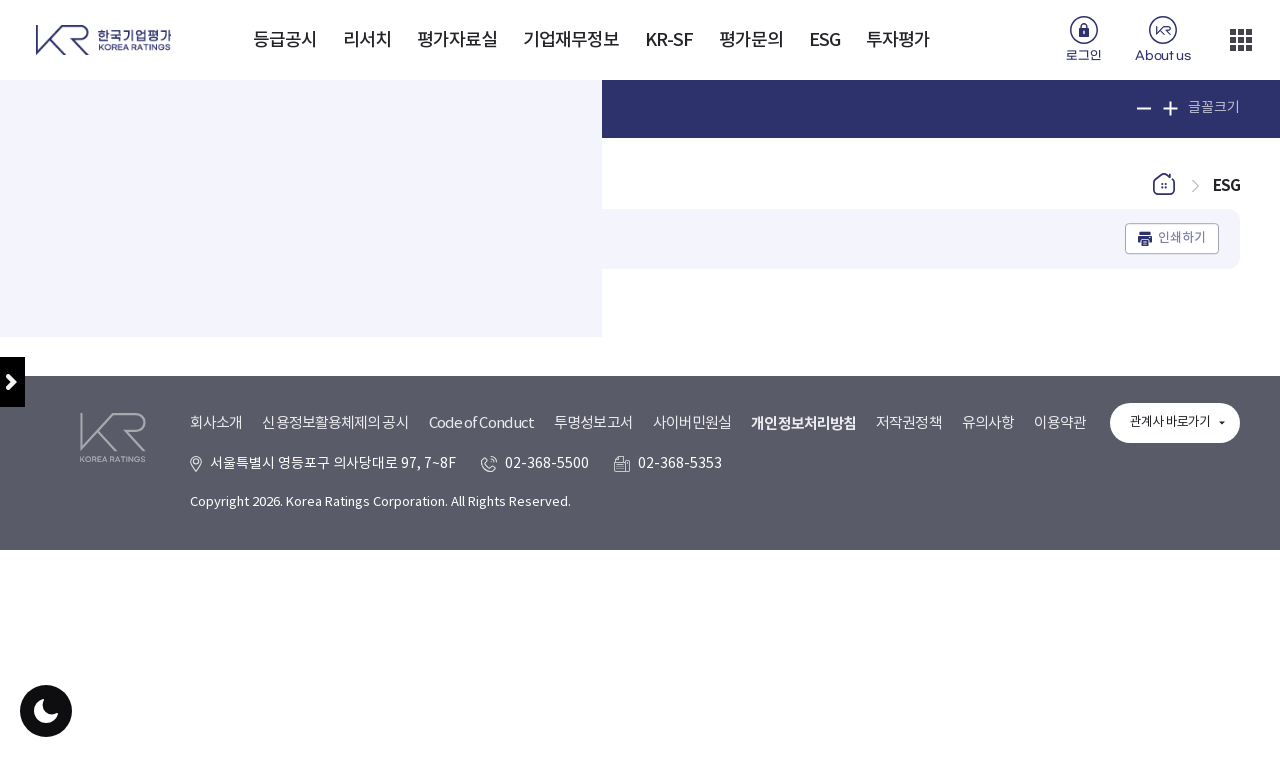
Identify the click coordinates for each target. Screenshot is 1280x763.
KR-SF (669, 40)
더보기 (1241, 40)
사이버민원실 (692, 679)
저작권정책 (909, 679)
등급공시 (285, 40)
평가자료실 (457, 40)
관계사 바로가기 (1170, 678)
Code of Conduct (482, 679)
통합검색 (77, 108)
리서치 (367, 40)
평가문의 (751, 40)
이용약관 (1060, 679)
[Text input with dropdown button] (247, 109)
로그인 (1083, 56)
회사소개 (216, 679)
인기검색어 (450, 108)
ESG (824, 40)
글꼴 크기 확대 (1170, 108)
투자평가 (898, 40)
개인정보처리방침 (803, 680)
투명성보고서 (593, 679)
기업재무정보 (571, 40)
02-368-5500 (547, 720)
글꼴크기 (1214, 108)
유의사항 (988, 679)
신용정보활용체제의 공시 (335, 679)
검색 (382, 109)
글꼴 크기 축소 (1144, 108)
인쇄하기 (1182, 250)
